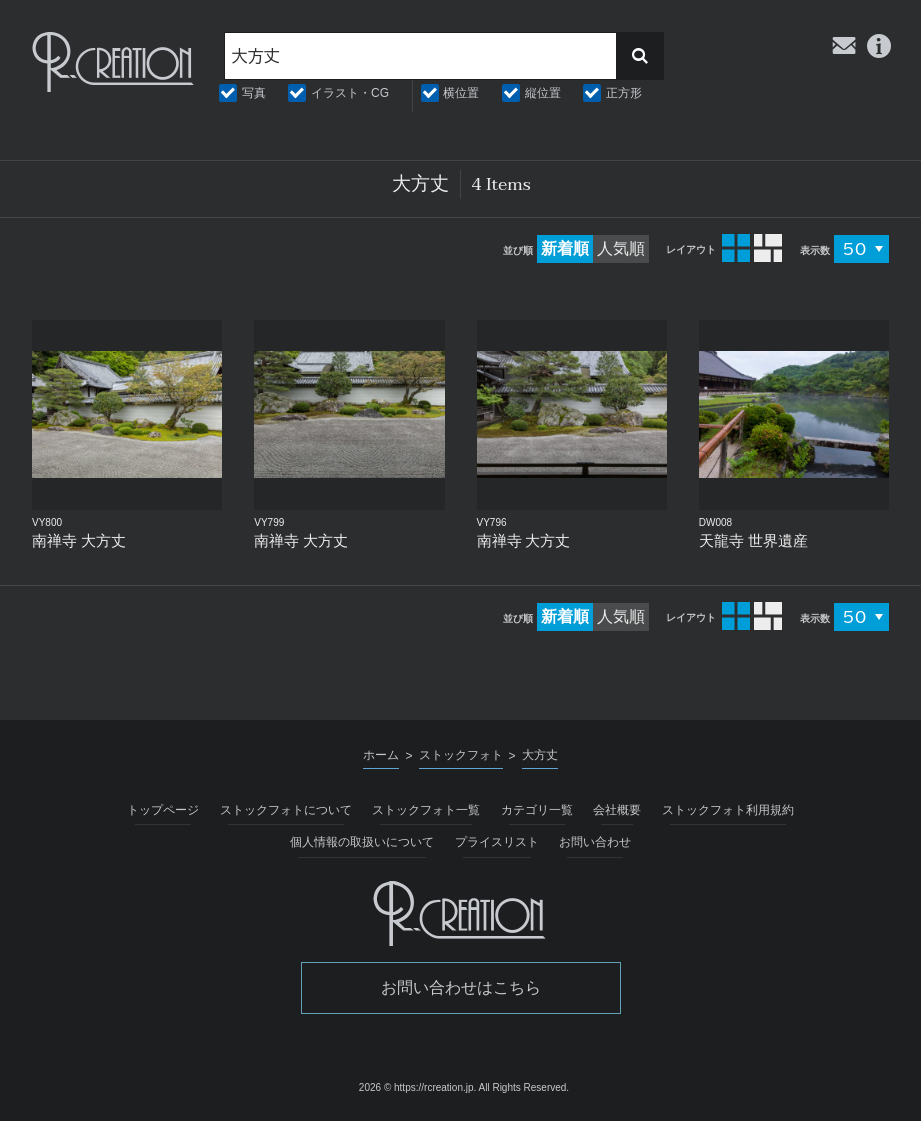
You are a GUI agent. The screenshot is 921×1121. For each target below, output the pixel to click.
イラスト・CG (350, 93)
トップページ (163, 810)
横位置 (461, 93)
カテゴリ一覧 (537, 810)
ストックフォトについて (286, 810)
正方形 (624, 93)
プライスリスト (497, 842)
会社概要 (617, 810)
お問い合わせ (595, 842)
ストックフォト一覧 (426, 810)
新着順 (565, 248)
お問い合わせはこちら (461, 987)
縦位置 (543, 93)
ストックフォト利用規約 (728, 810)
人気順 (621, 248)
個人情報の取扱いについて (362, 842)
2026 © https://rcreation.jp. (417, 1087)
